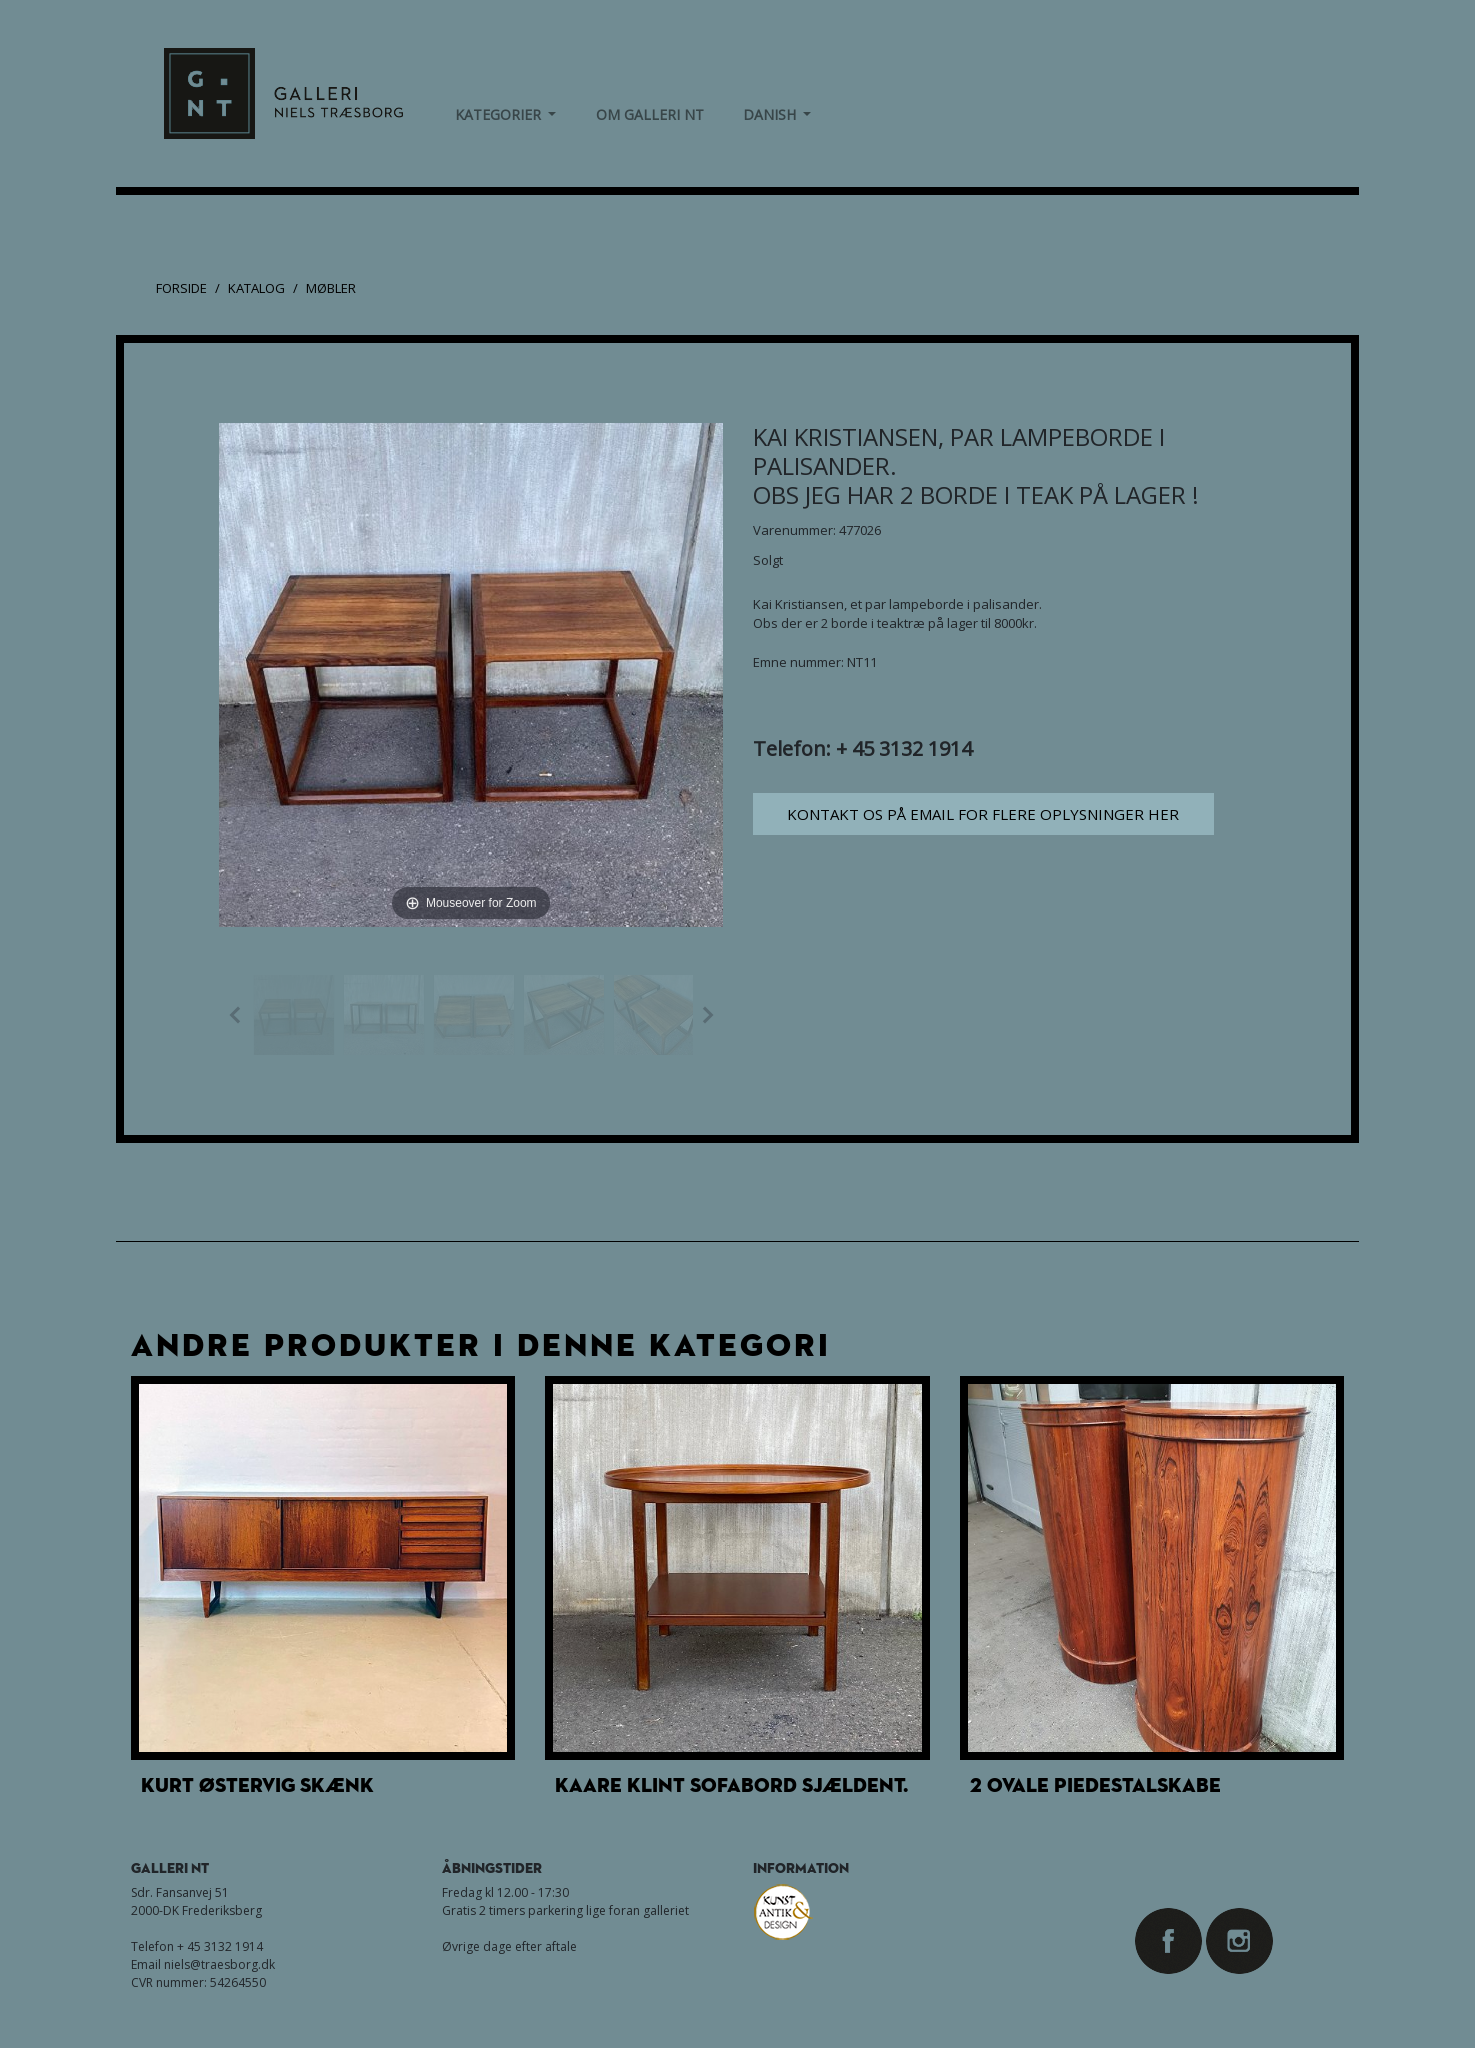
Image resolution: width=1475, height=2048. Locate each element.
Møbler (331, 288)
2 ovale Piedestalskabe (1095, 1785)
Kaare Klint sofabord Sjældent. (731, 1785)
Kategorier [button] (506, 113)
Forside (181, 288)
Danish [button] (777, 113)
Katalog (256, 288)
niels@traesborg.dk (219, 1964)
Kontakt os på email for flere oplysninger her (983, 814)
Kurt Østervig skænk (257, 1785)
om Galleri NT (650, 114)
